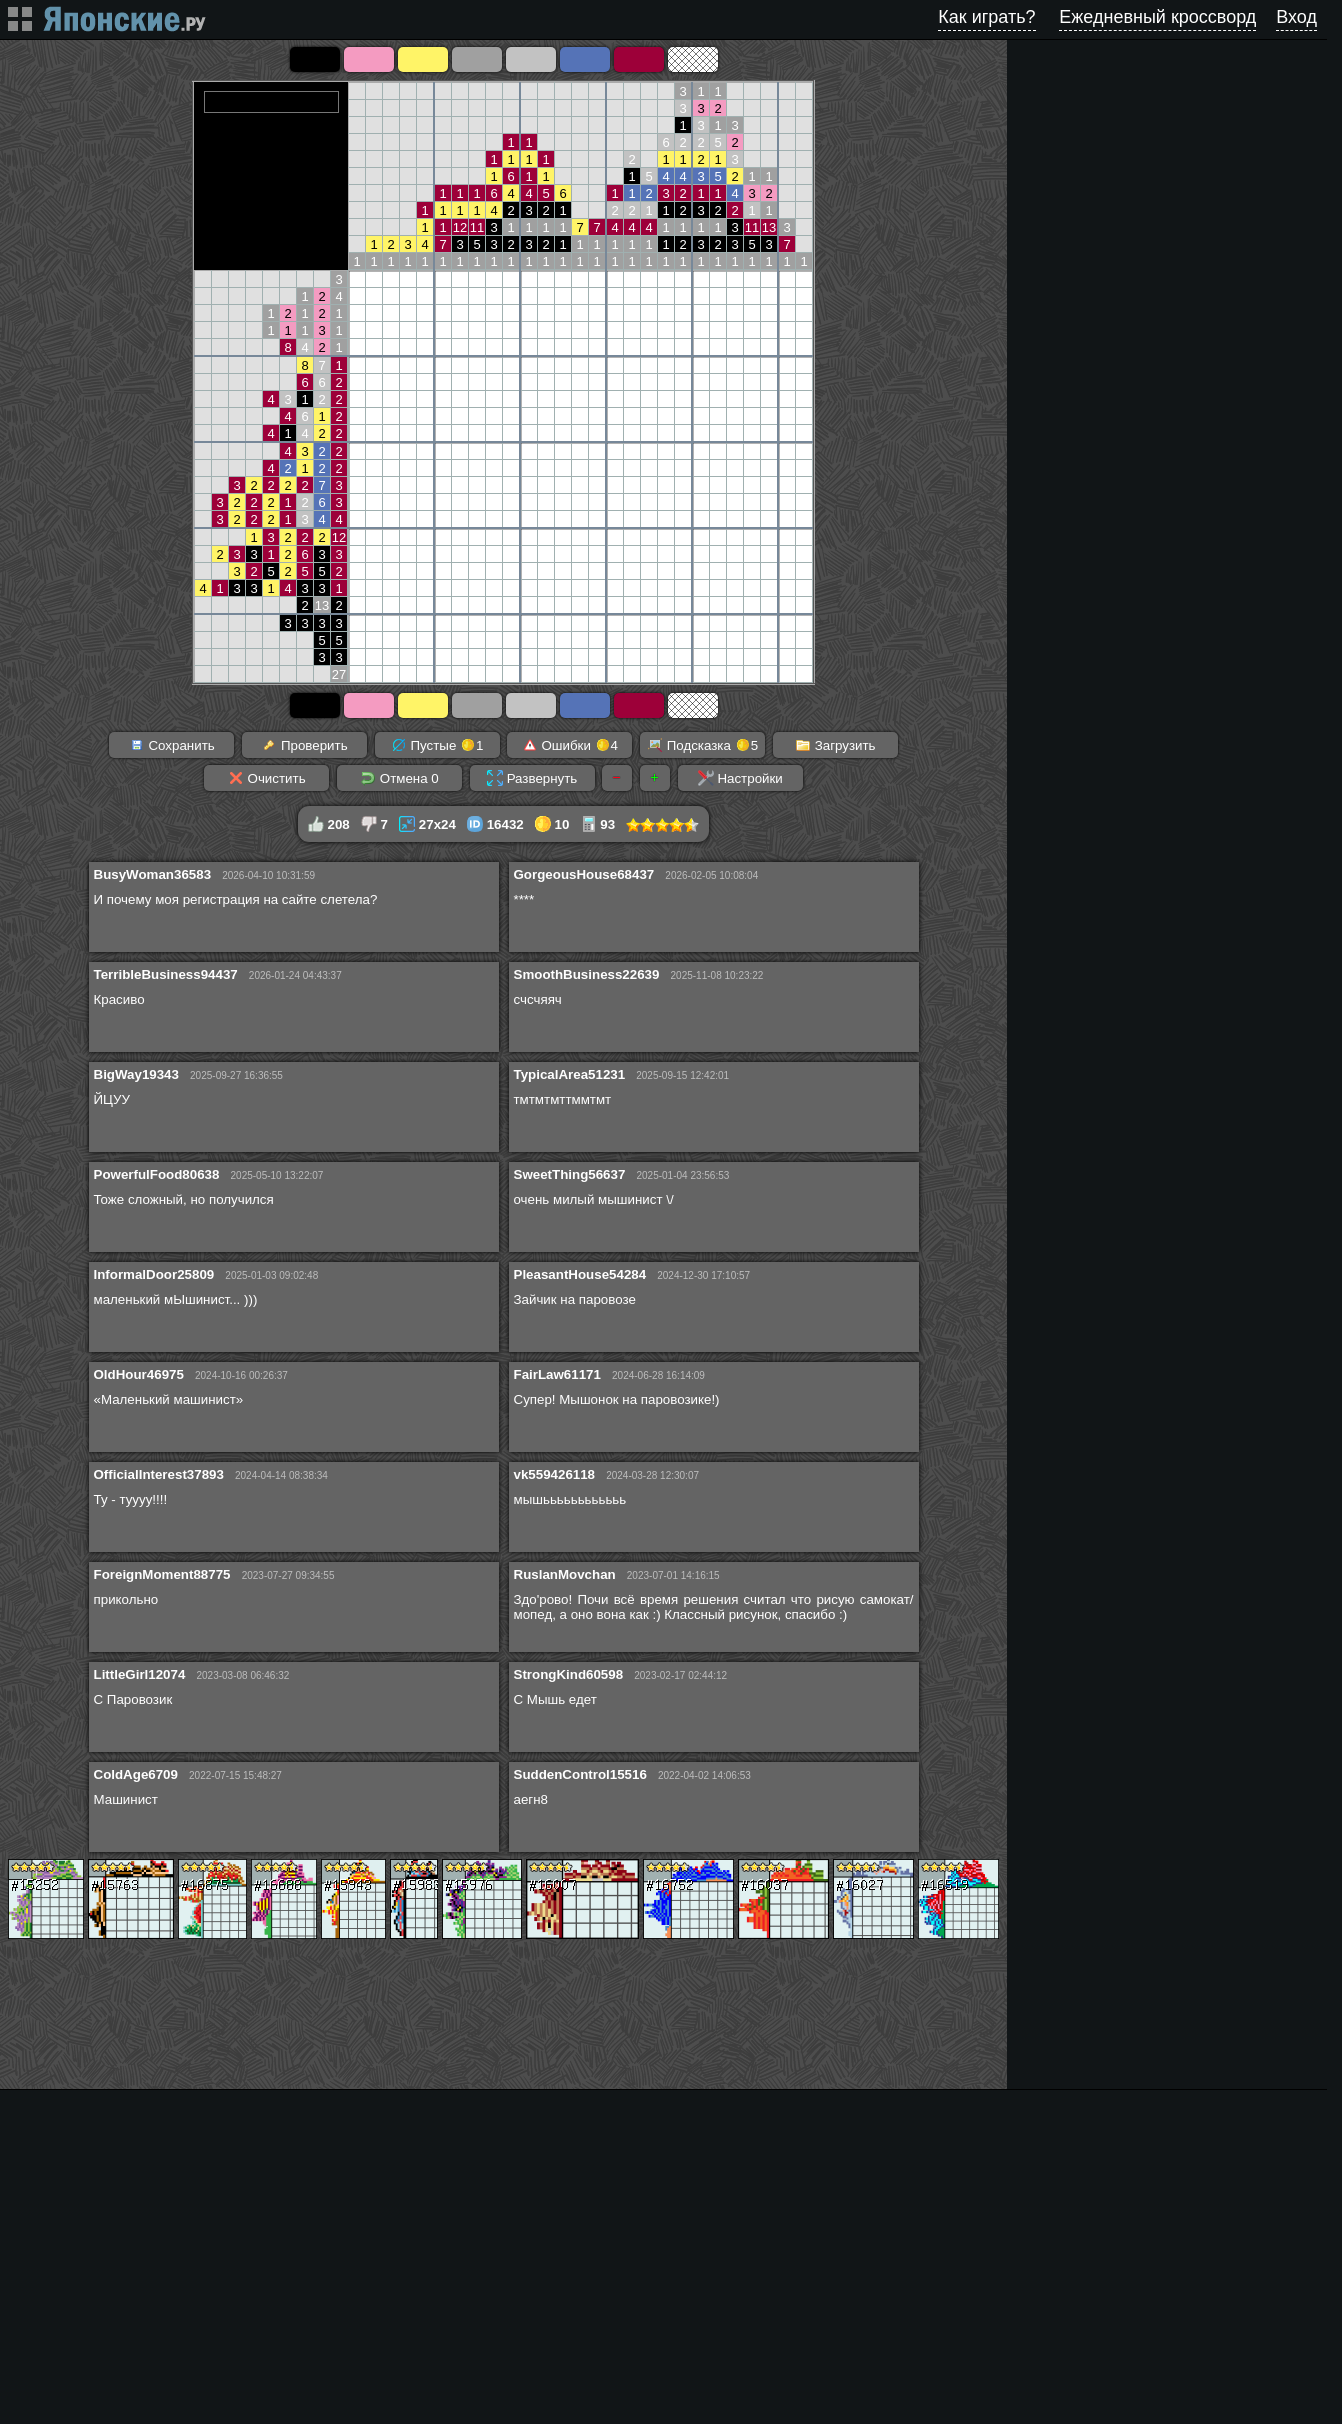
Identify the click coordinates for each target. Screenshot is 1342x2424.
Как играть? (986, 17)
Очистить (267, 778)
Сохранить (172, 745)
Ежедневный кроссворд (1157, 17)
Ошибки (570, 745)
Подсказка (702, 745)
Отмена (399, 778)
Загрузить (835, 745)
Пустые (437, 745)
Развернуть (532, 778)
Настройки (740, 778)
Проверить (304, 745)
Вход (1296, 17)
